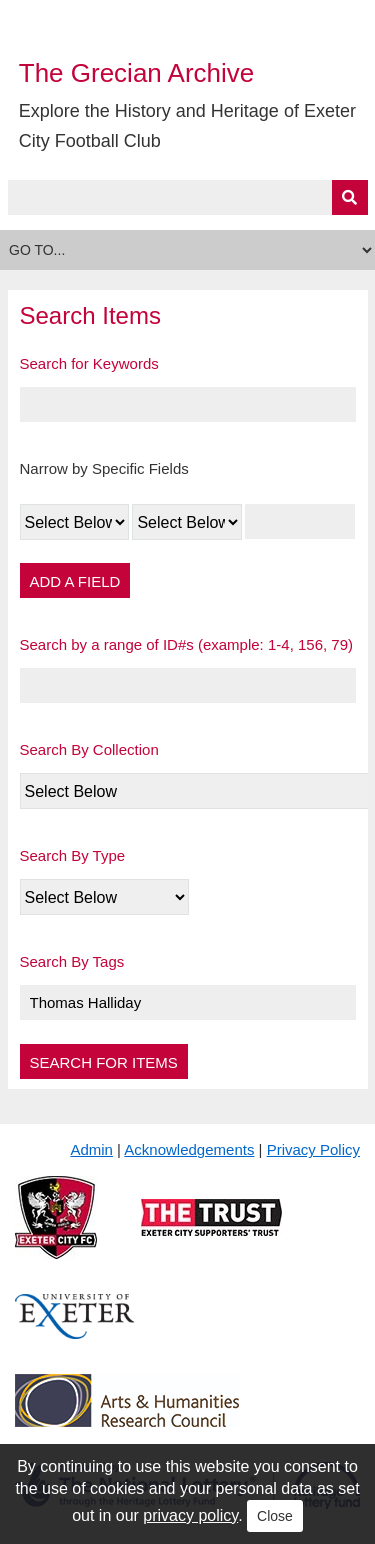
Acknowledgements (189, 1149)
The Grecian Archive (137, 73)
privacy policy (190, 1515)
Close (275, 1516)
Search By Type (73, 855)
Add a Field (75, 581)
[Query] (188, 197)
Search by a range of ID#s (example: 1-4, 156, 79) (187, 644)
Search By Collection (89, 749)
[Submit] (350, 197)
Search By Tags (72, 961)
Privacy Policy (313, 1149)
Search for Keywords (89, 363)
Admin (91, 1149)
